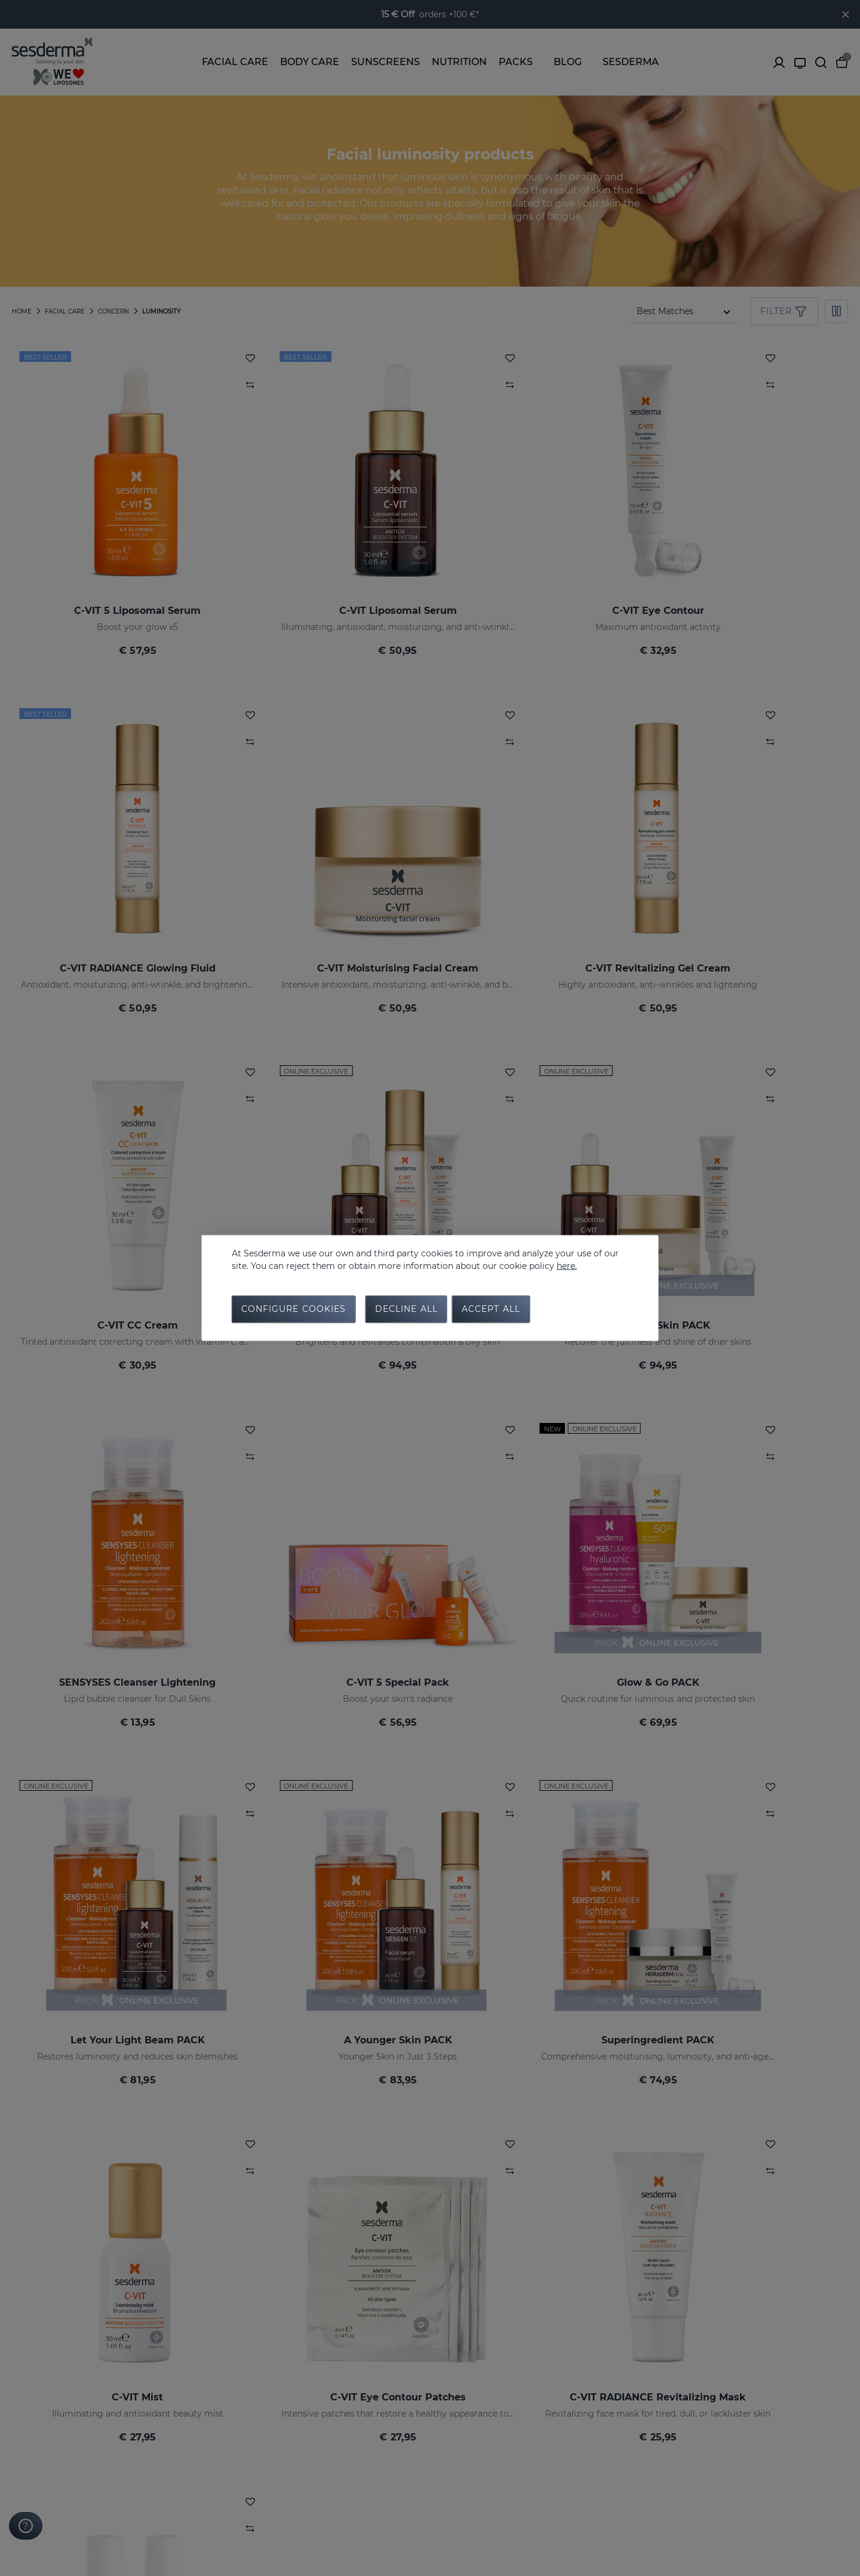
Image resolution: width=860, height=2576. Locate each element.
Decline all (406, 1310)
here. (567, 1264)
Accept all (491, 1310)
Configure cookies (293, 1310)
